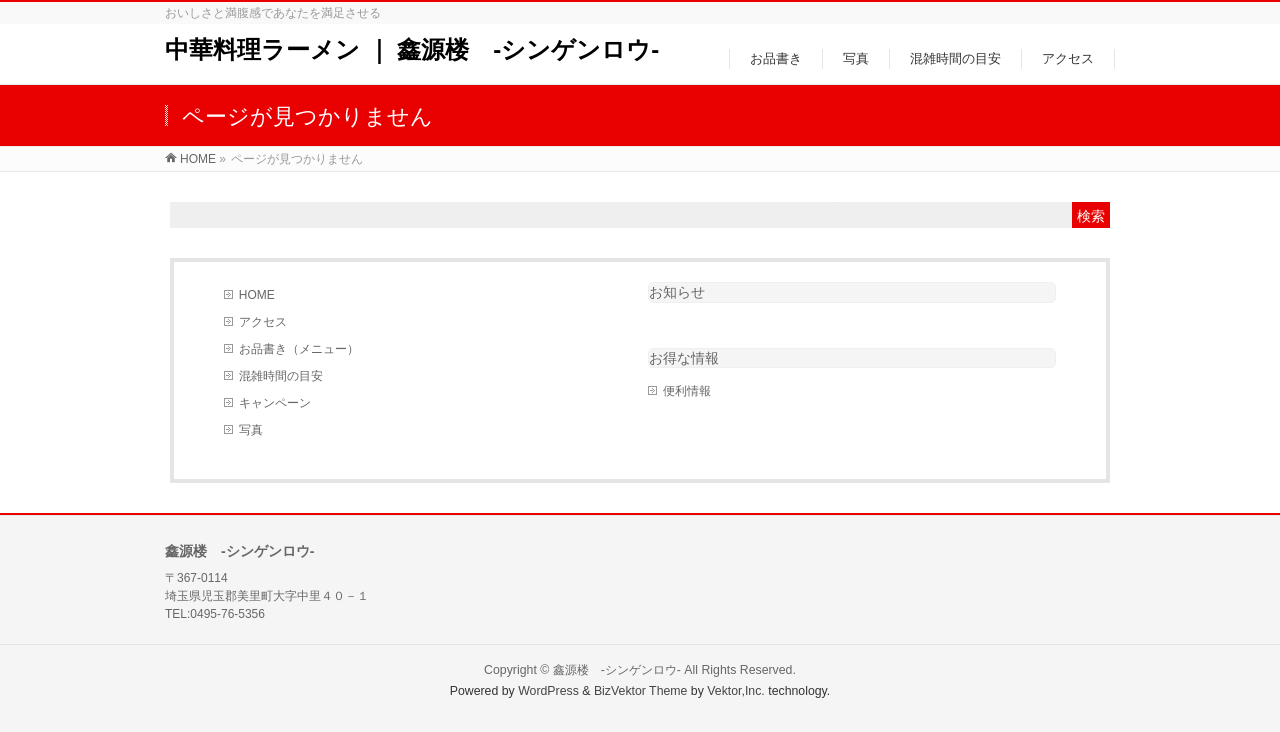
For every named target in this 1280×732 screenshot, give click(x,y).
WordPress (548, 691)
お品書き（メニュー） (299, 349)
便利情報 (687, 391)
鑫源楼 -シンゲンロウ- (617, 670)
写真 (251, 430)
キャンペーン (275, 403)
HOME (257, 295)
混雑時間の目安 (281, 376)
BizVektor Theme (641, 691)
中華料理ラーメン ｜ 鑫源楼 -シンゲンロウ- (412, 49)
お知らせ (677, 292)
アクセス (263, 322)
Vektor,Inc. (736, 691)
